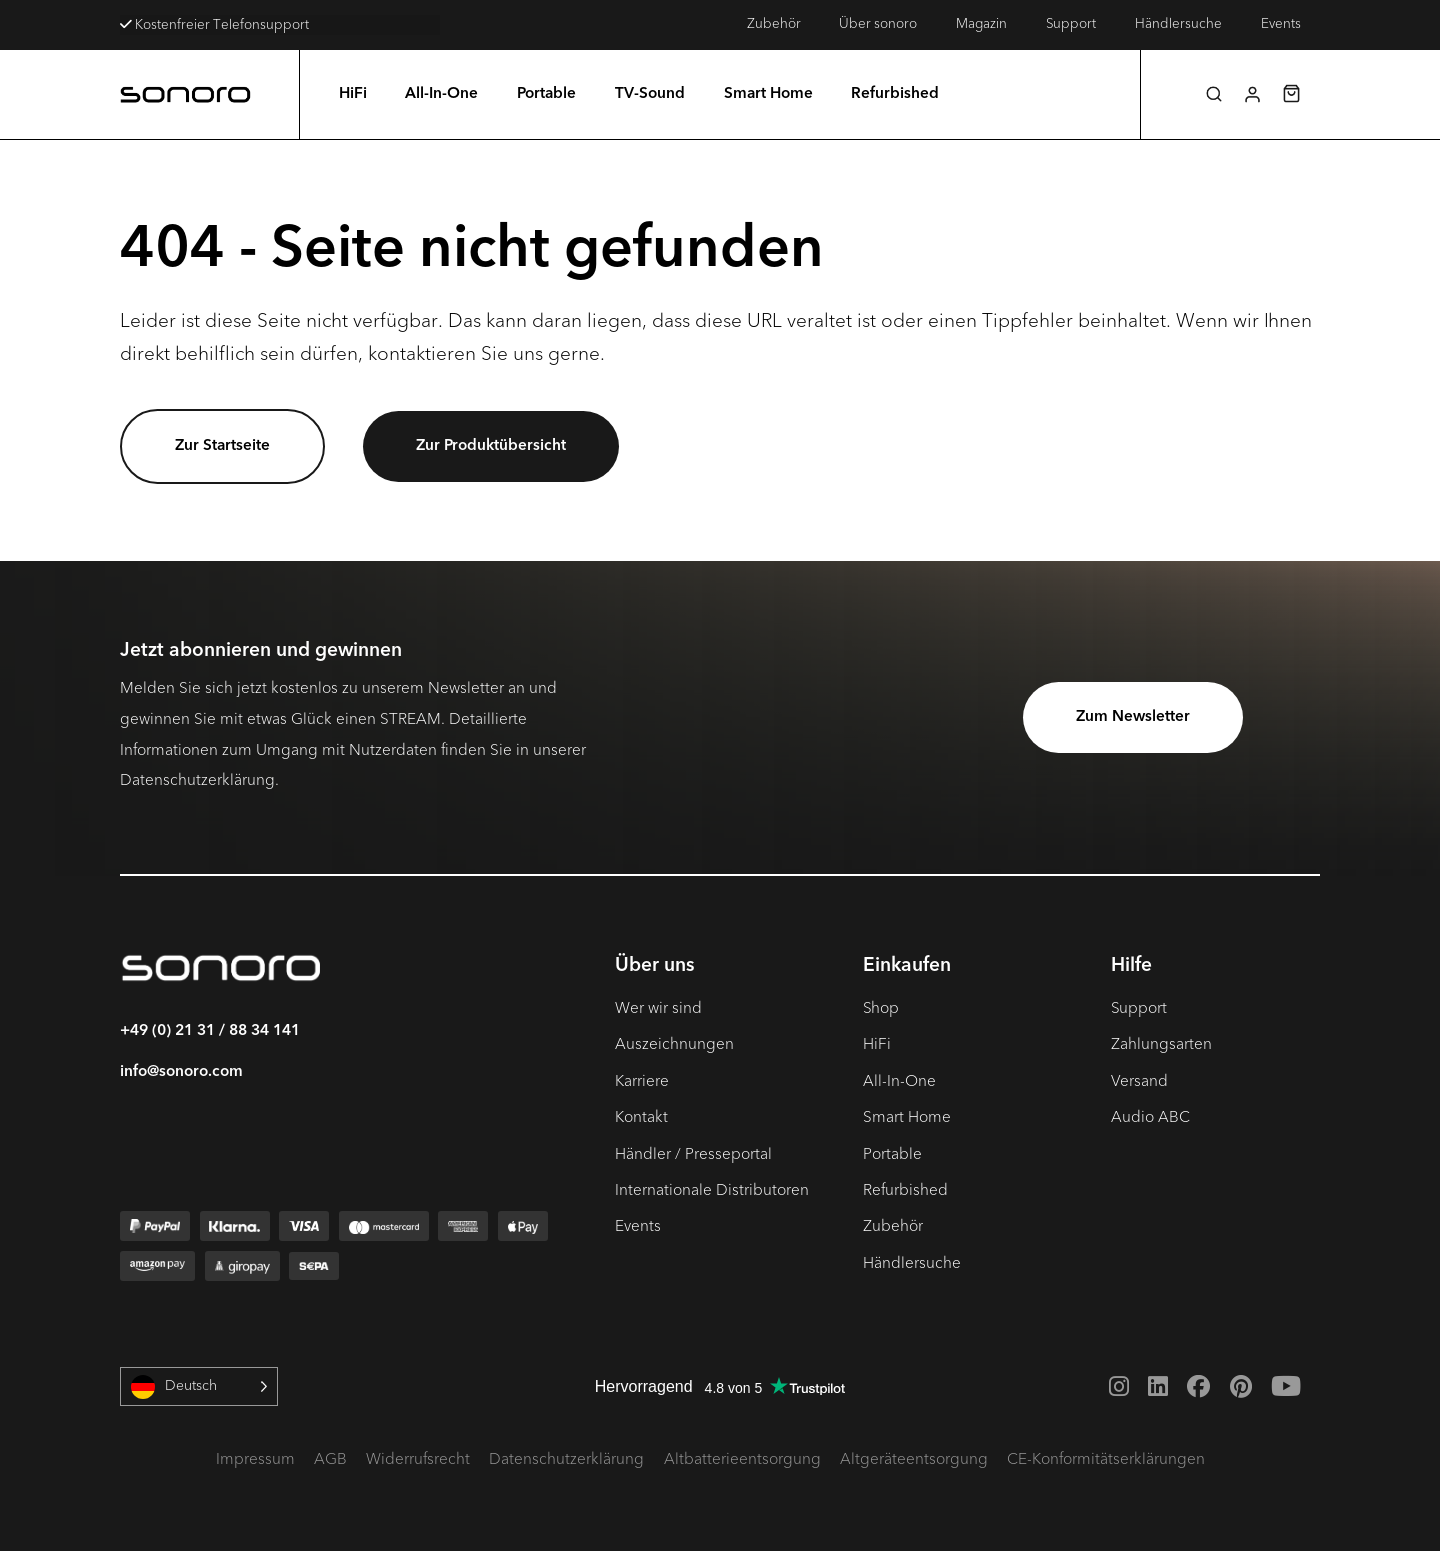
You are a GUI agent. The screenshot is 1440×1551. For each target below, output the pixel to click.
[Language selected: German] (199, 1386)
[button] (1214, 94)
